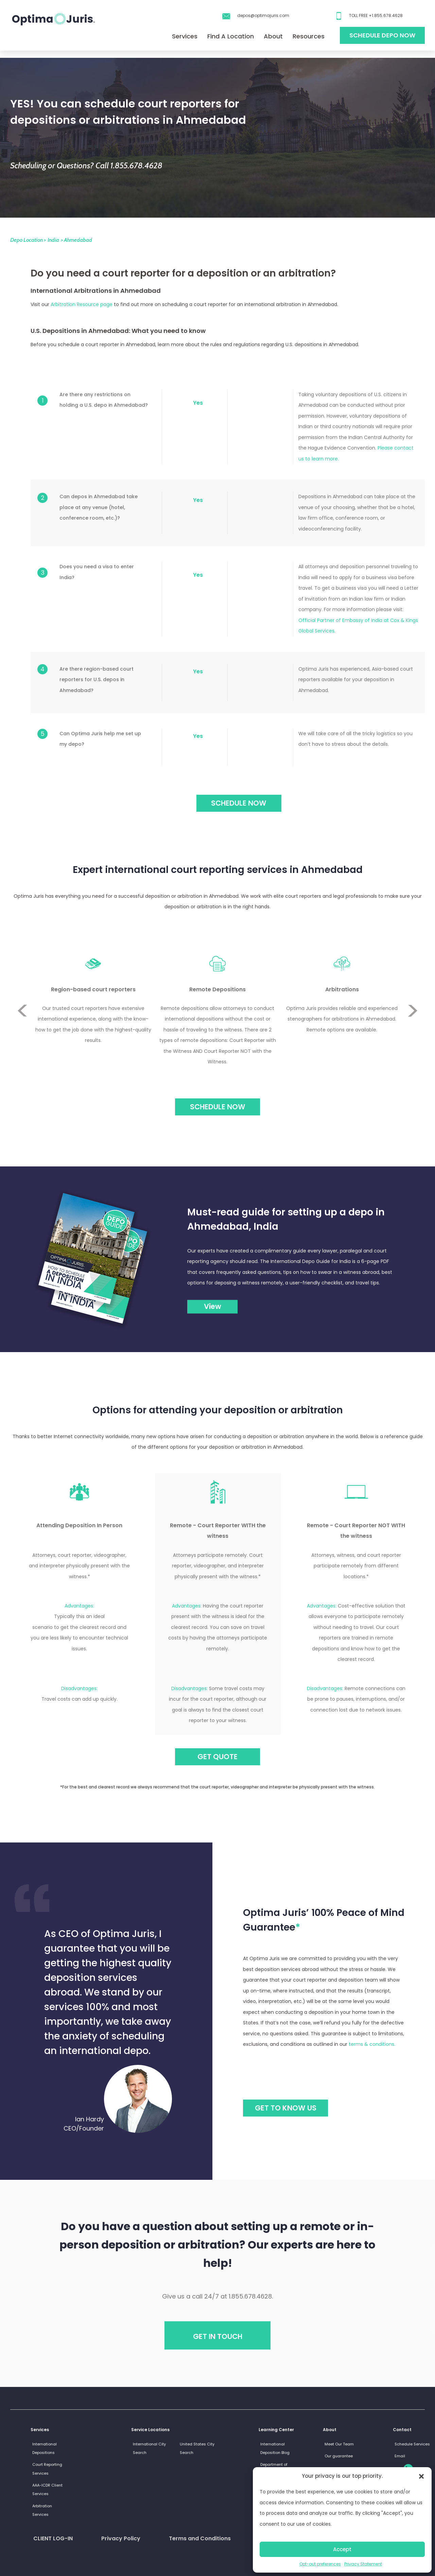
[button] (421, 2476)
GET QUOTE (217, 1757)
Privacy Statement (363, 2564)
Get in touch (217, 2336)
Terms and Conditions (200, 2538)
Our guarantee (339, 2456)
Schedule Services (412, 2444)
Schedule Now (217, 1107)
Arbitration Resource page (81, 304)
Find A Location (230, 36)
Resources (309, 36)
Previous (22, 985)
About (273, 36)
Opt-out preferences (320, 2564)
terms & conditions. (372, 2044)
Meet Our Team (339, 2444)
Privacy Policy (120, 2538)
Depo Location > (28, 240)
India (53, 240)
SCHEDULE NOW (238, 803)
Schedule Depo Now (382, 35)
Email (400, 2456)
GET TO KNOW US (285, 2108)
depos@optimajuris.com (263, 15)
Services (184, 36)
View (212, 1306)
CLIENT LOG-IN (53, 2538)
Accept (342, 2549)
